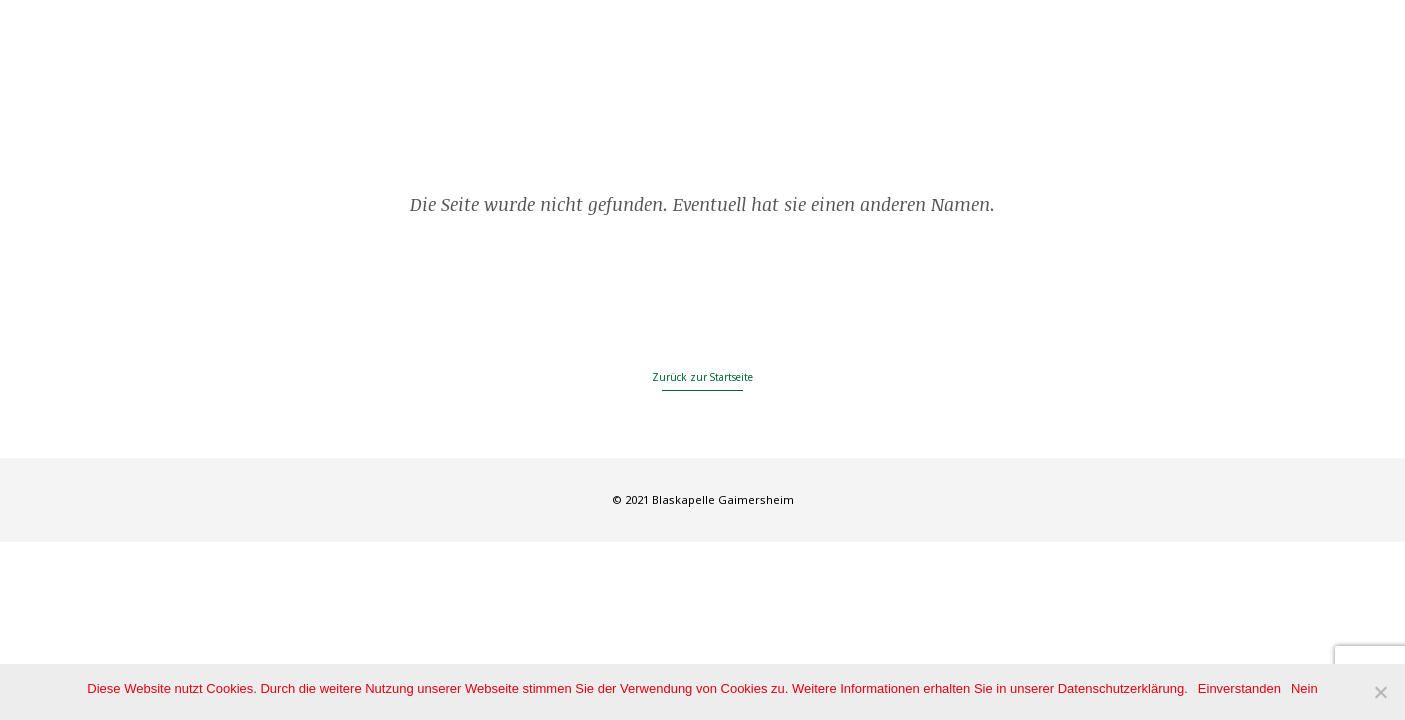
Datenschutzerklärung (1121, 688)
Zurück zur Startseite (702, 377)
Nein (1304, 688)
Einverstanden (1239, 688)
